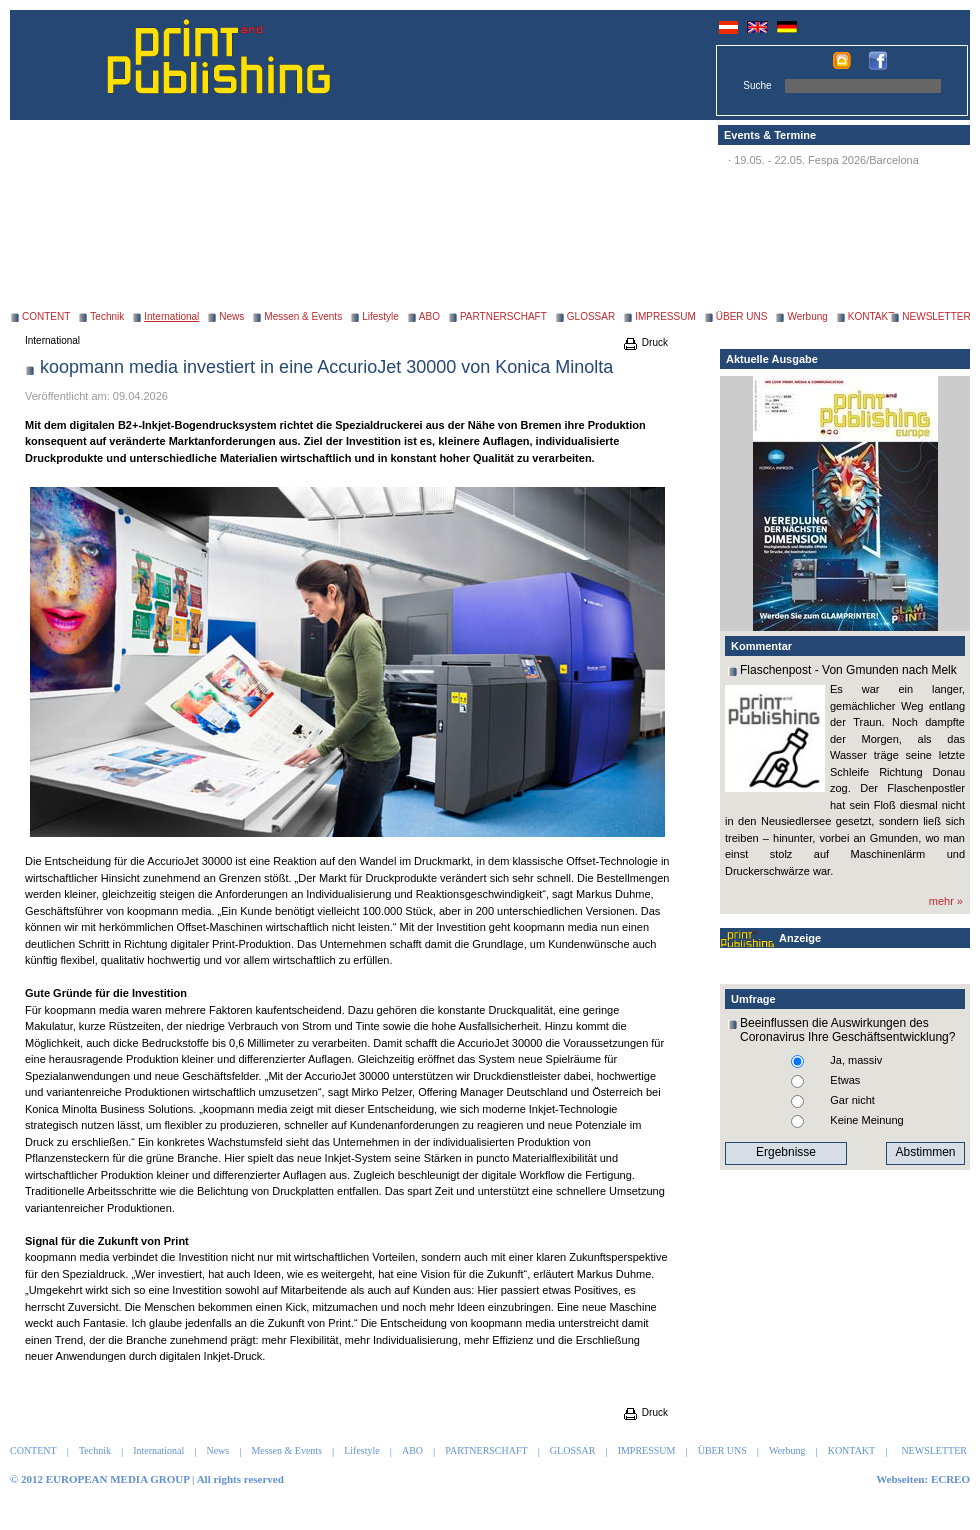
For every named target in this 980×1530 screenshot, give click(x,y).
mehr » (946, 901)
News (231, 316)
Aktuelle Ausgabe (772, 359)
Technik (107, 316)
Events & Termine (770, 135)
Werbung (807, 316)
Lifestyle (380, 316)
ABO (429, 316)
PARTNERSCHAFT (503, 316)
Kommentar (761, 646)
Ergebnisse (786, 1152)
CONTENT (46, 316)
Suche (757, 85)
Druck (645, 342)
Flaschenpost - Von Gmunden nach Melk (848, 670)
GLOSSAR (591, 316)
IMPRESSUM (665, 316)
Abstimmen (925, 1152)
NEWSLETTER (936, 316)
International (52, 340)
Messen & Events (303, 316)
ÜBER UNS (742, 316)
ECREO (950, 1479)
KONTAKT (871, 316)
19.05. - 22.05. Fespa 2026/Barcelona (826, 160)
